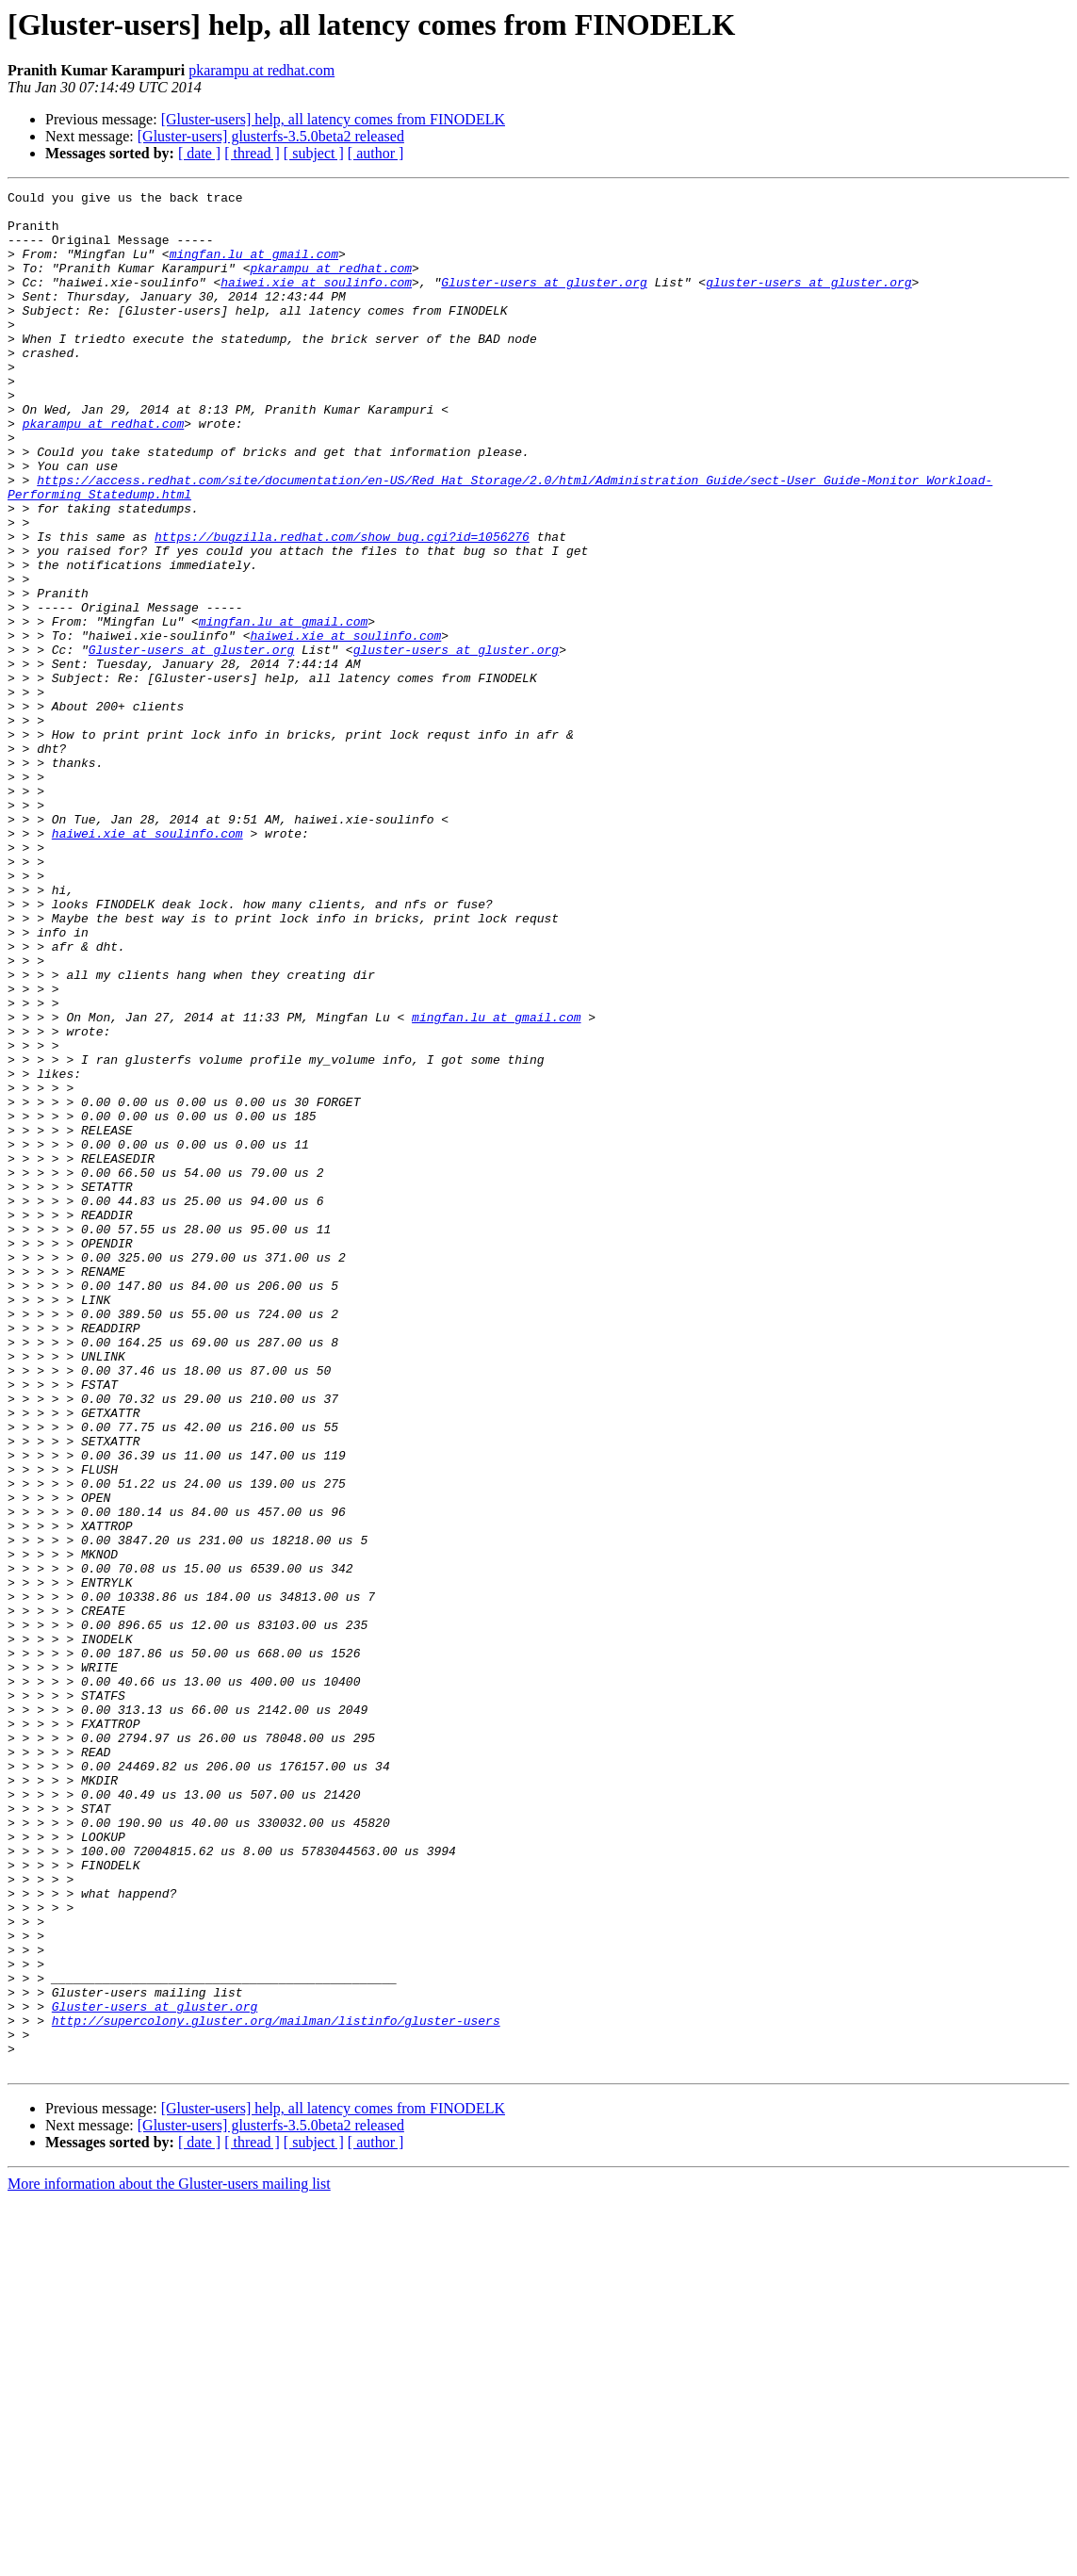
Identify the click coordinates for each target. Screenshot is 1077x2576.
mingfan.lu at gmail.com (254, 267)
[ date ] (199, 153)
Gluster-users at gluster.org (543, 301)
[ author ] (376, 153)
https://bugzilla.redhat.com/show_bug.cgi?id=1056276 (342, 606)
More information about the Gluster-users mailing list (169, 2560)
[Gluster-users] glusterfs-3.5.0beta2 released (271, 136)
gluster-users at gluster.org (808, 301)
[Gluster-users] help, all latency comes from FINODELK (333, 119)
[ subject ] (314, 153)
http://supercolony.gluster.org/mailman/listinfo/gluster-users (276, 2387)
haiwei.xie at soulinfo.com (316, 301)
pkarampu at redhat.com (261, 70)
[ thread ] (252, 153)
